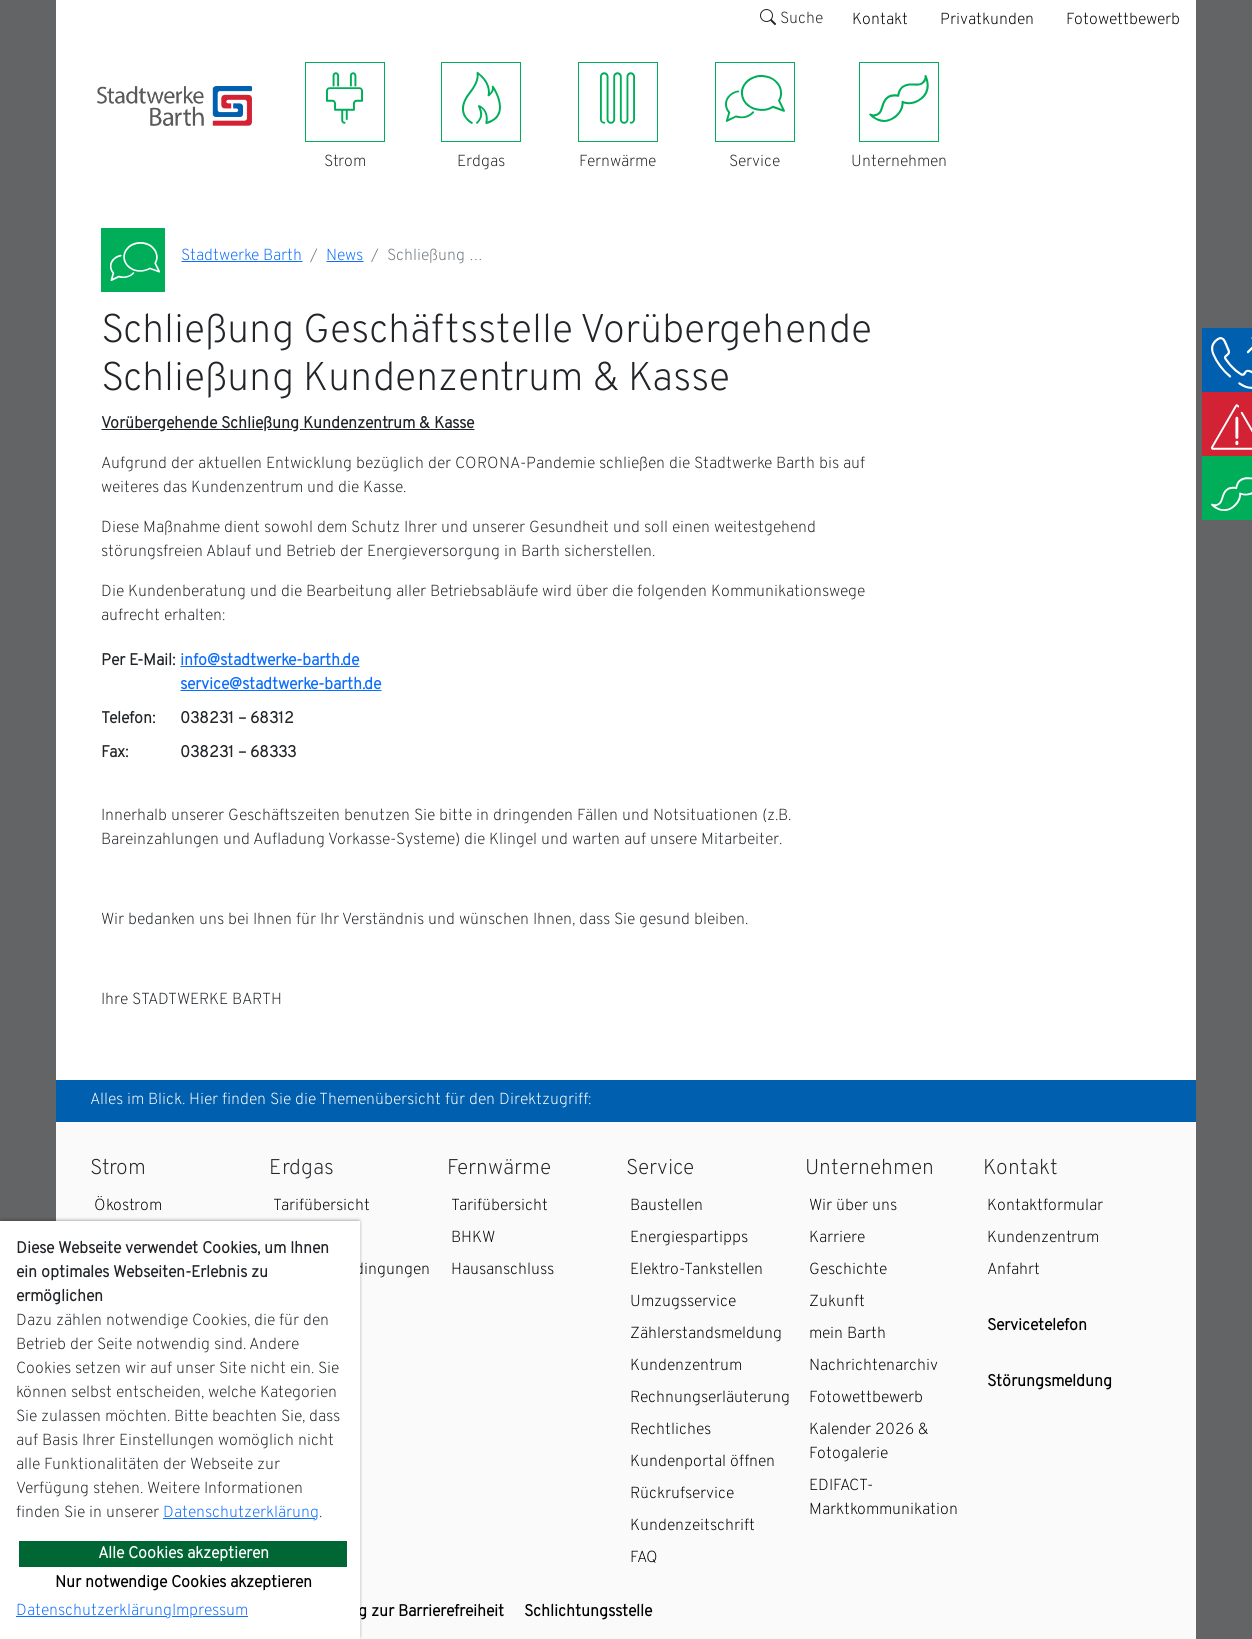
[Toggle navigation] (109, 138)
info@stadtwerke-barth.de (269, 661)
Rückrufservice (682, 1494)
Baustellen (666, 1206)
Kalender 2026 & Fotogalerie (869, 1442)
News (344, 256)
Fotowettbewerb (1123, 20)
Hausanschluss (502, 1270)
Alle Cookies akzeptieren (183, 1554)
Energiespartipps (689, 1238)
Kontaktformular (1045, 1206)
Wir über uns (853, 1206)
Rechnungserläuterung (710, 1398)
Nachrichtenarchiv (873, 1366)
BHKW (473, 1238)
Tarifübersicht (321, 1206)
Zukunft (837, 1302)
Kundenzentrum (686, 1366)
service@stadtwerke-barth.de (280, 685)
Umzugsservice (683, 1302)
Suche (791, 19)
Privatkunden (987, 20)
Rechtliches (670, 1430)
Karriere (837, 1238)
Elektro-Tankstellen (696, 1270)
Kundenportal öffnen (702, 1462)
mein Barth (847, 1334)
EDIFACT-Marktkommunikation (883, 1498)
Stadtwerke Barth (241, 256)
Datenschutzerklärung (241, 1513)
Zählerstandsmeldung (706, 1334)
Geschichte (848, 1270)
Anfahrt (1013, 1270)
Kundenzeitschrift (692, 1526)
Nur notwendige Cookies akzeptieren (183, 1583)
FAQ (644, 1558)
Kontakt (880, 20)
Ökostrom (128, 1206)
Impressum (210, 1611)
